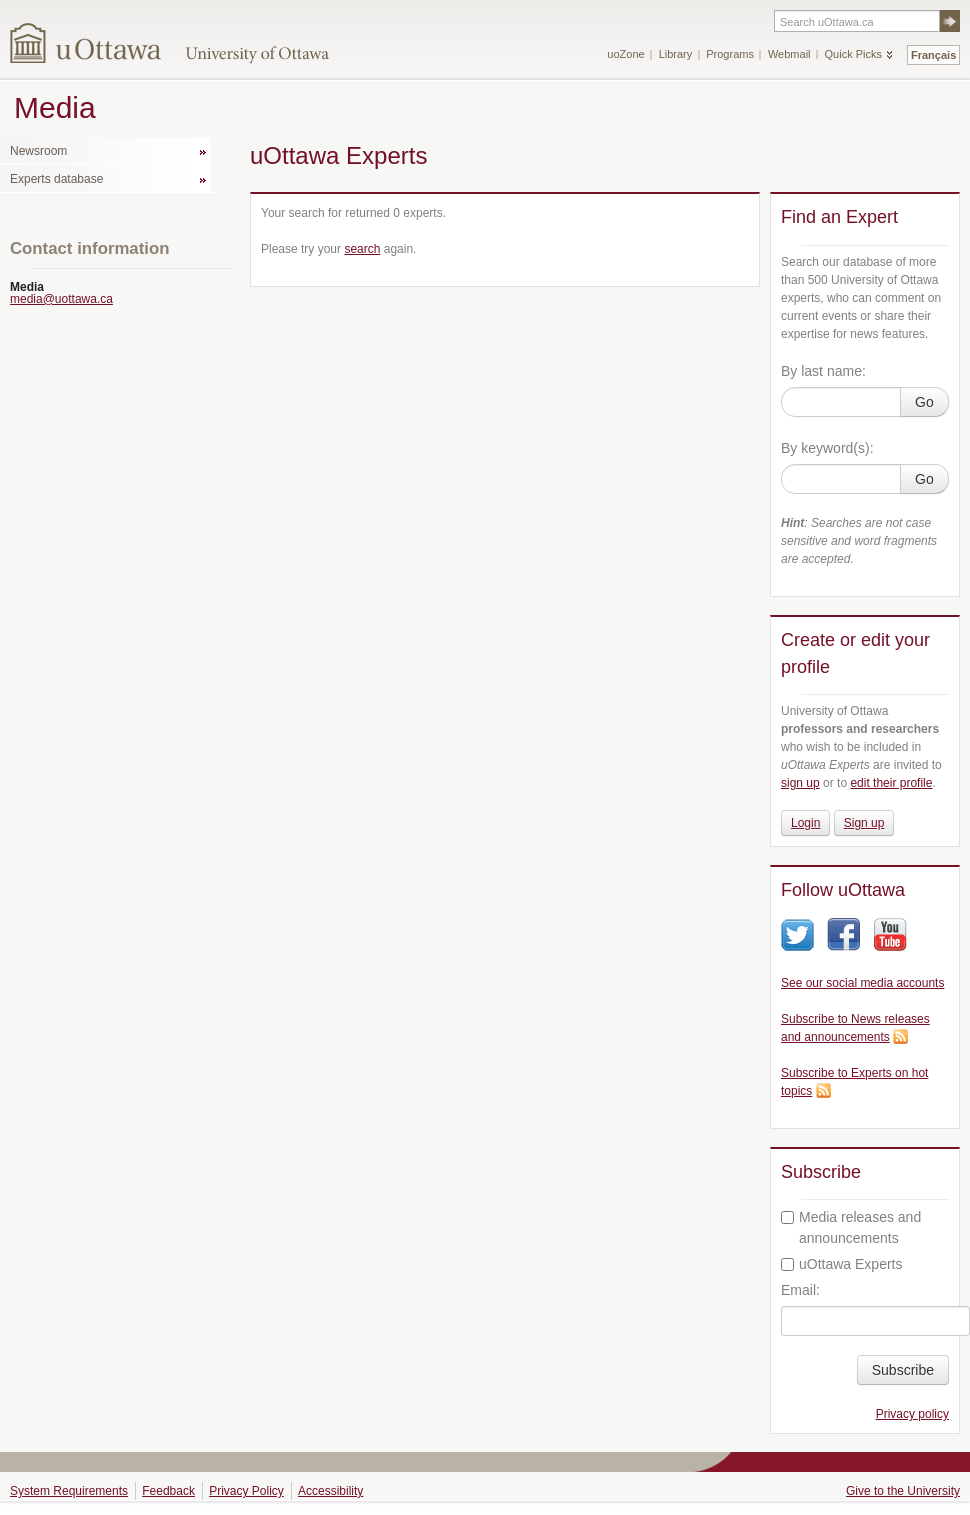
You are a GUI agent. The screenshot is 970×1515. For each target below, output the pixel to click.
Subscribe (903, 1370)
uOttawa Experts (842, 1264)
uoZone (625, 54)
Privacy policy (912, 1414)
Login (805, 823)
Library (676, 54)
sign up (800, 783)
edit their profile (891, 783)
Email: (800, 1290)
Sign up (864, 823)
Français (933, 55)
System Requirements (69, 1491)
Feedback (168, 1491)
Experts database (56, 179)
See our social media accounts (862, 983)
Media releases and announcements (851, 1227)
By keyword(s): (827, 448)
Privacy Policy (246, 1491)
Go (924, 402)
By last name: (823, 371)
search (362, 249)
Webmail (789, 54)
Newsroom (38, 151)
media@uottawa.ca (61, 299)
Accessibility (330, 1491)
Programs (730, 54)
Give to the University (903, 1491)
